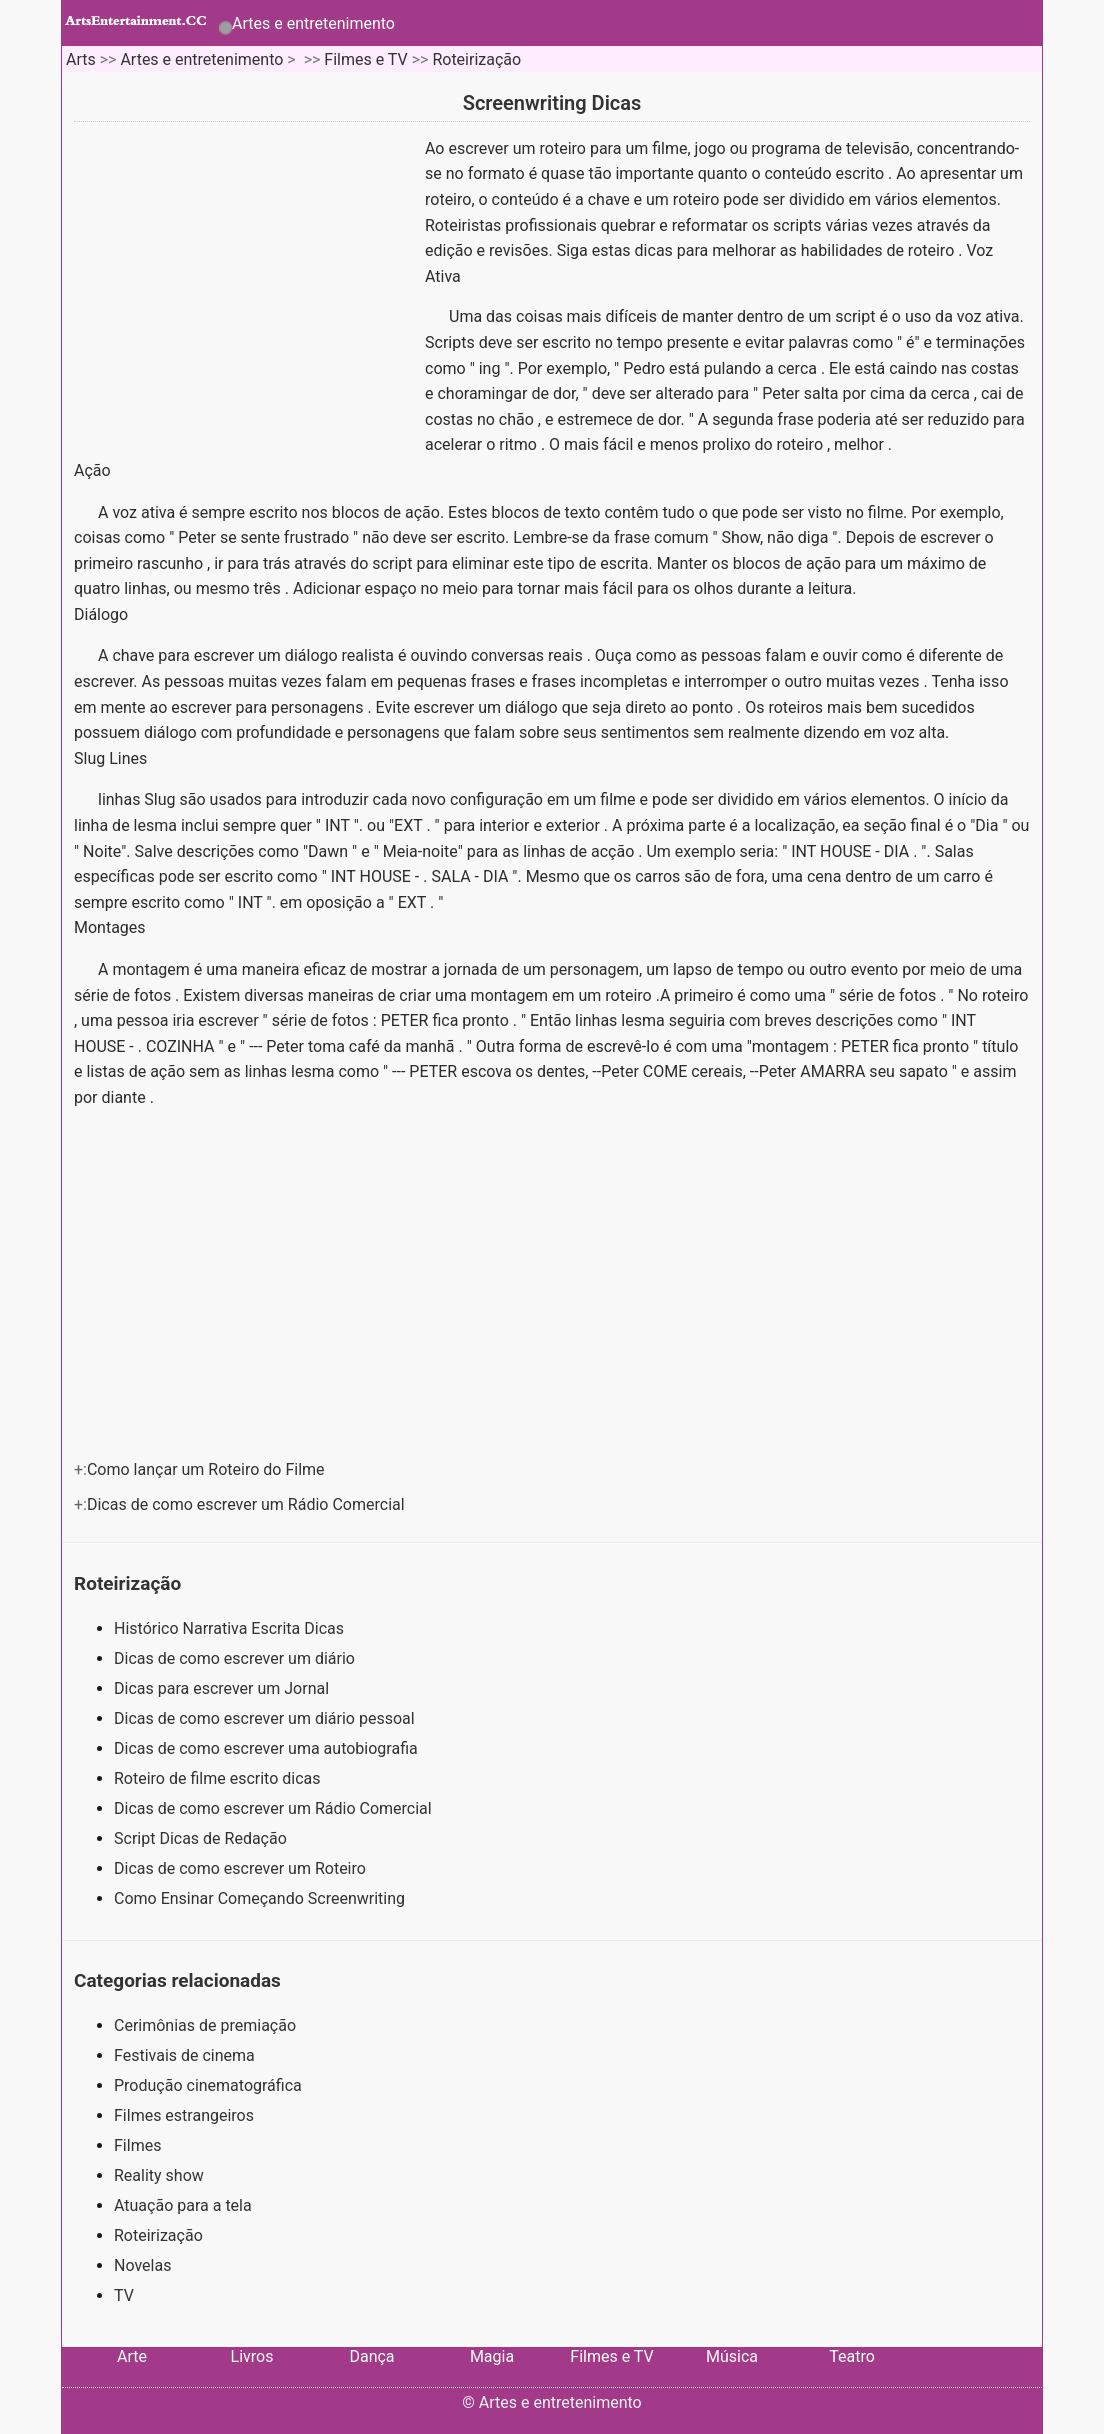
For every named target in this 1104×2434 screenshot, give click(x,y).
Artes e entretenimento (313, 23)
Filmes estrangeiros (184, 2115)
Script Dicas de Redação (202, 1838)
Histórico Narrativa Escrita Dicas (231, 1628)
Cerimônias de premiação (205, 2025)
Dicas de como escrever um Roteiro (242, 1868)
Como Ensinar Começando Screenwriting (261, 1898)
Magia (492, 2356)
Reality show (159, 2175)
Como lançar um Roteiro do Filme (208, 1469)
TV (124, 2295)
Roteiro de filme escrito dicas (219, 1778)
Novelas (142, 2265)
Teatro (852, 2356)
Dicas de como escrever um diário (236, 1658)
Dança (371, 2356)
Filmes (137, 2145)
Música (732, 2356)
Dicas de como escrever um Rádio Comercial (248, 1504)
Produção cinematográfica (208, 2085)
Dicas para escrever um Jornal (223, 1688)
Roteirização (476, 59)
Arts (81, 59)
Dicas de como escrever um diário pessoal (266, 1718)
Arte (132, 2356)
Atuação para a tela (183, 2205)
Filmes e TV (365, 59)
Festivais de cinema (184, 2055)
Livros (252, 2356)
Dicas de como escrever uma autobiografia (268, 1748)
